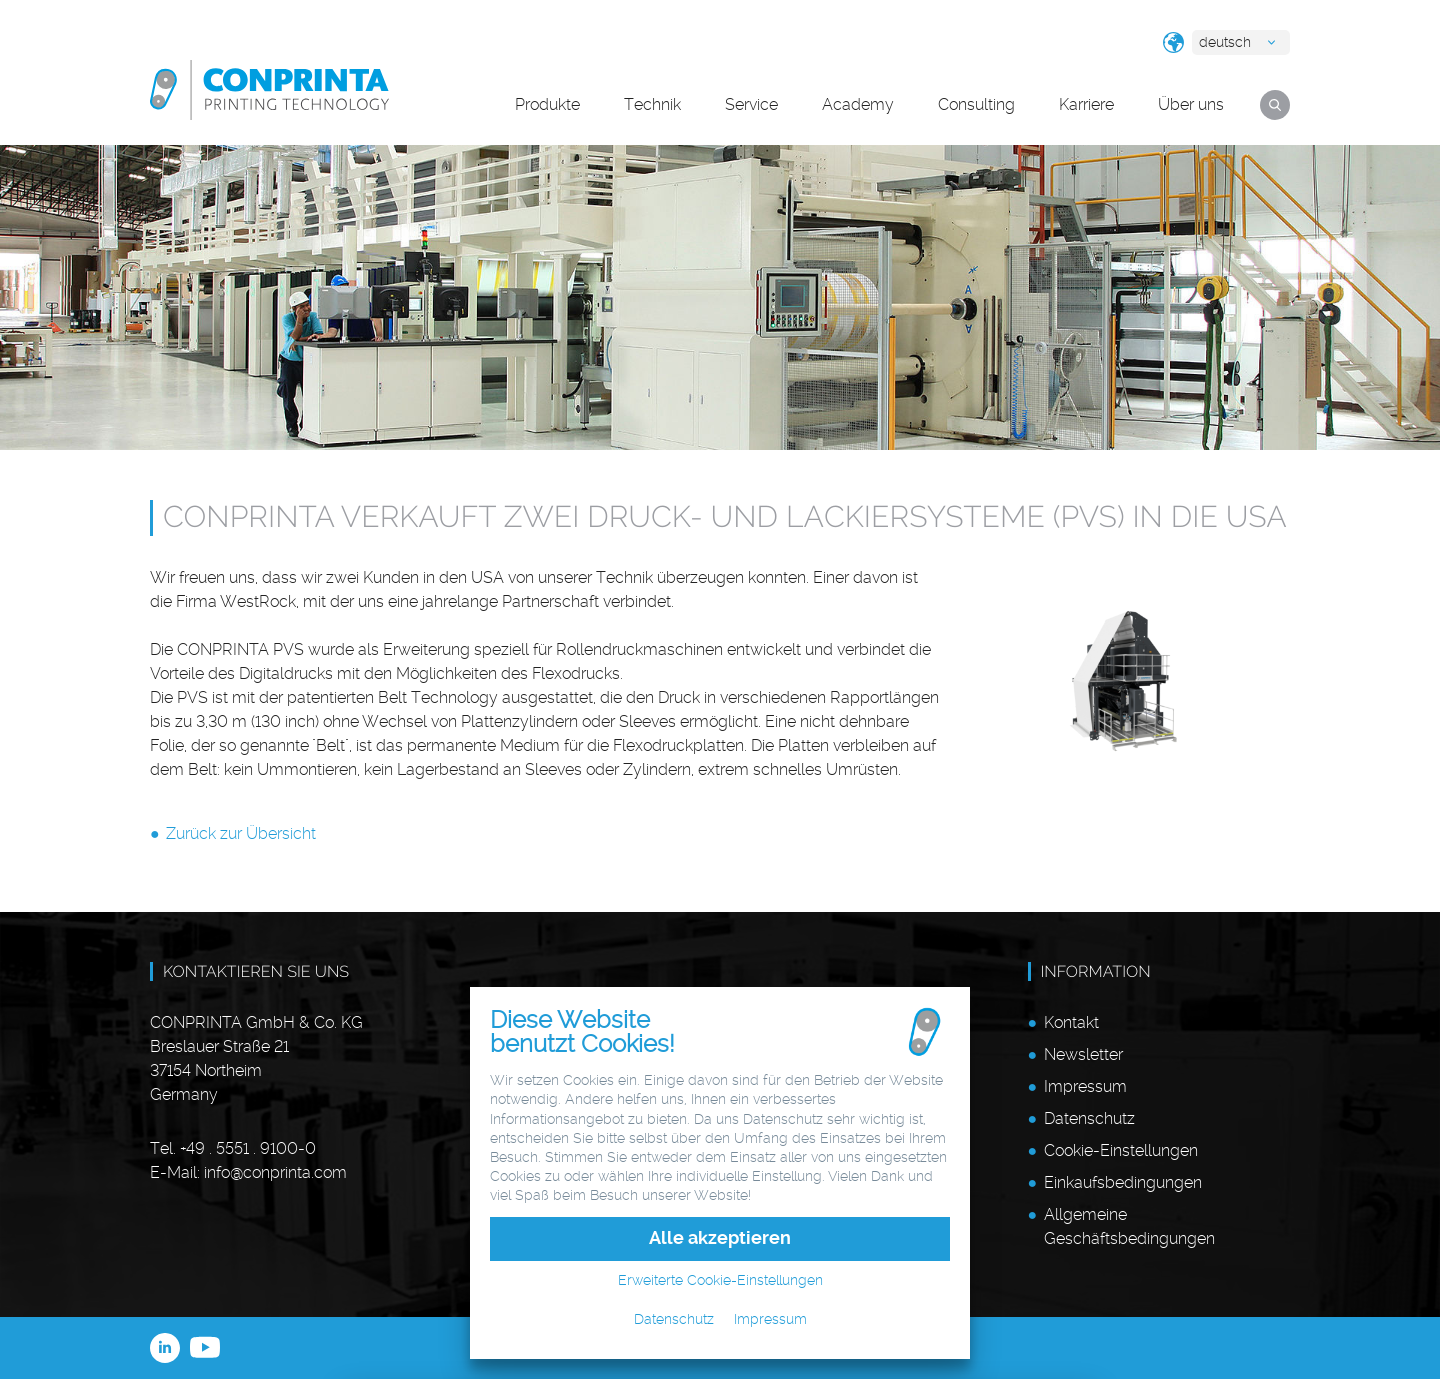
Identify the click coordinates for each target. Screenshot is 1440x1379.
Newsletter (1083, 1054)
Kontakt (1071, 1022)
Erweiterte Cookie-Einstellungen (720, 1280)
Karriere (1086, 104)
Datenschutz (1089, 1118)
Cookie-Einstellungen (1121, 1150)
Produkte (547, 104)
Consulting (976, 104)
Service (751, 104)
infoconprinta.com (275, 1172)
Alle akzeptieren (720, 1238)
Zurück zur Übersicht (241, 833)
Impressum (1085, 1086)
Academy (858, 104)
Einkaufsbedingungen (1123, 1182)
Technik (652, 104)
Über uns (1191, 104)
